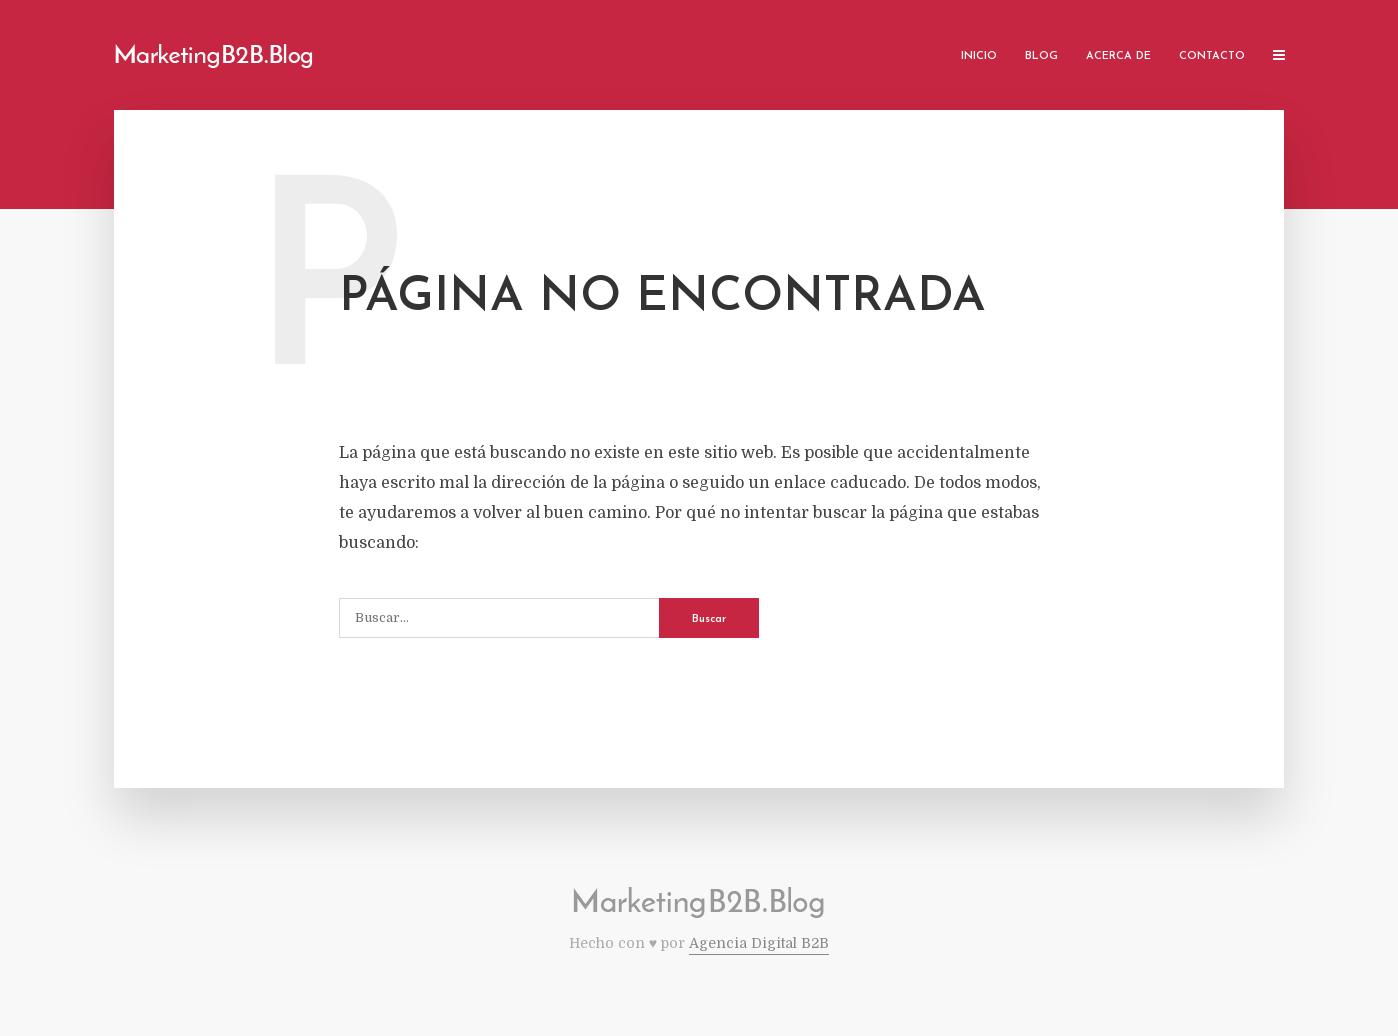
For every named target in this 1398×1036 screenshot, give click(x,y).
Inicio (979, 56)
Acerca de (1118, 56)
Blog (1041, 56)
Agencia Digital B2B (759, 943)
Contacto (1212, 56)
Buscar (709, 619)
